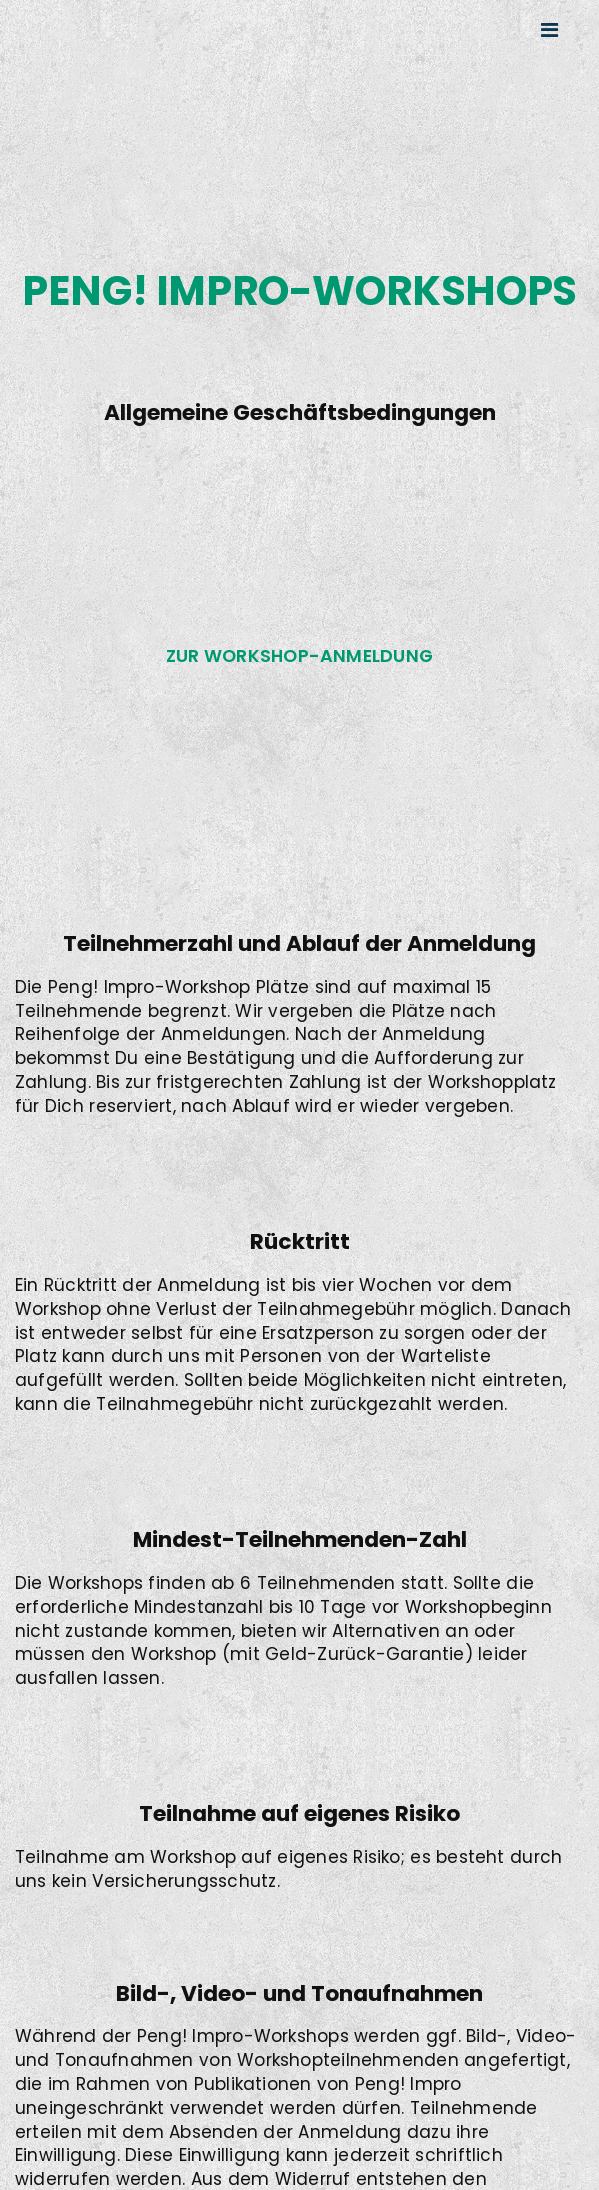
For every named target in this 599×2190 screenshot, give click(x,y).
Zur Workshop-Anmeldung (299, 655)
